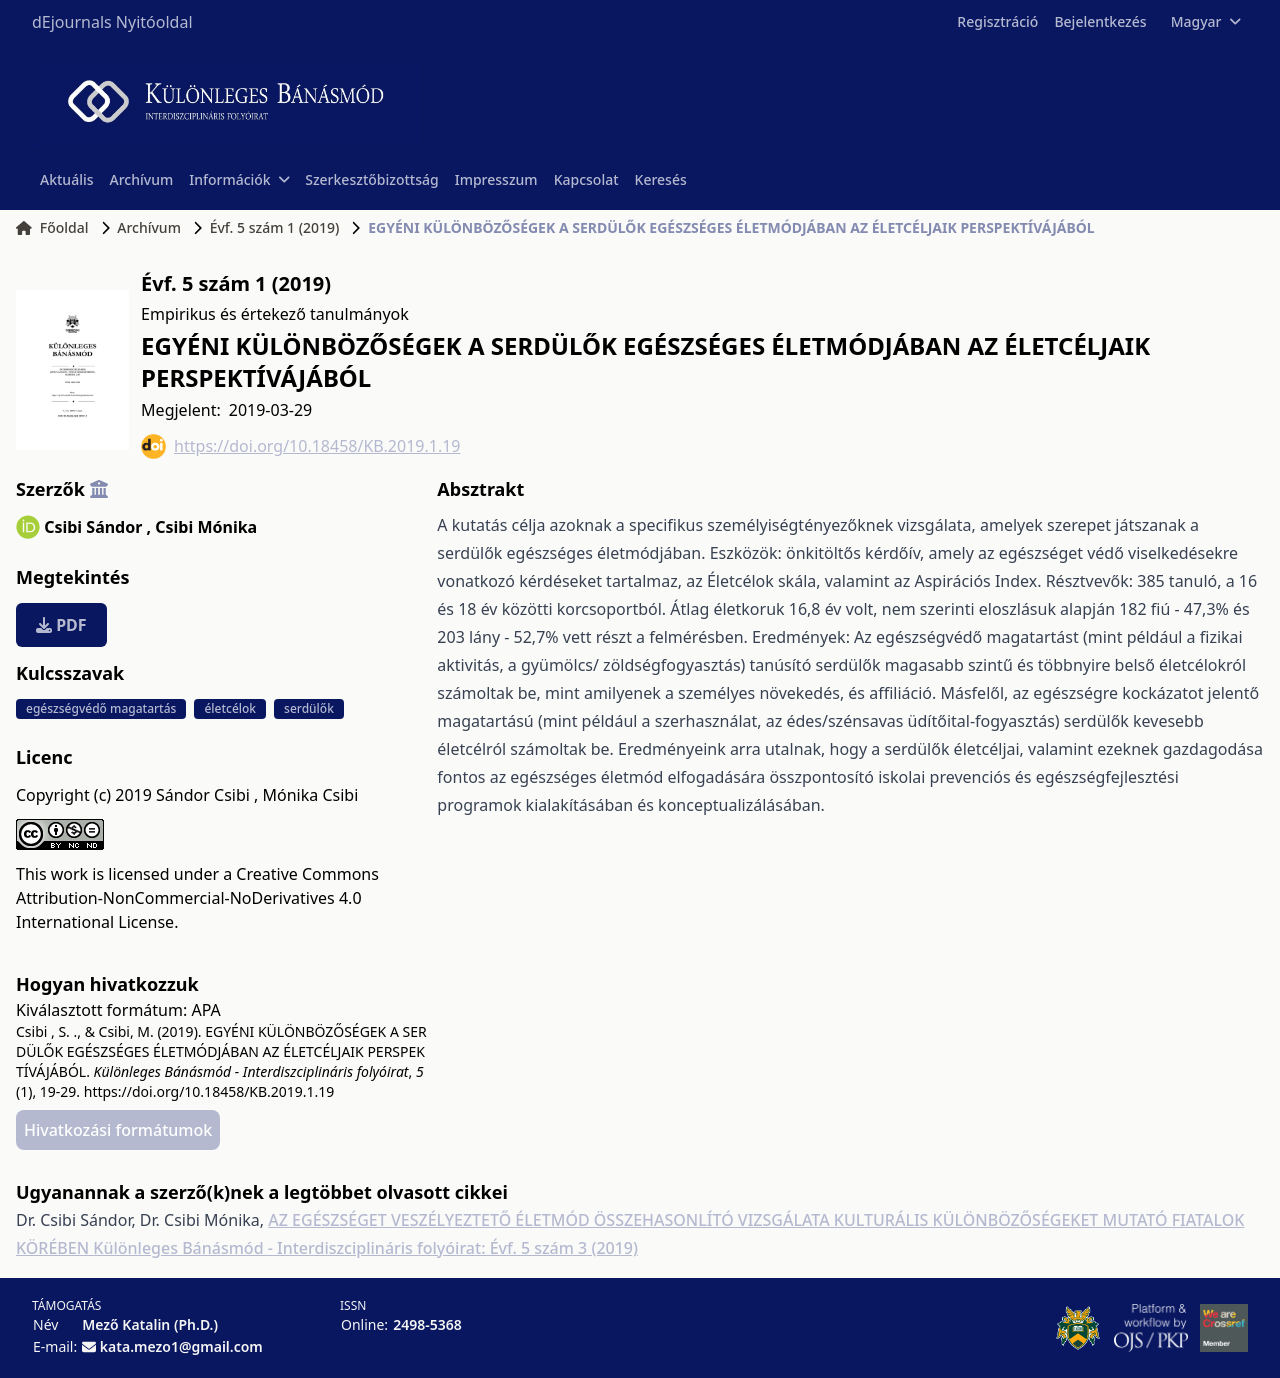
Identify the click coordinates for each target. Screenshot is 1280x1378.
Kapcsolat (586, 179)
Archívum (142, 179)
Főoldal (52, 227)
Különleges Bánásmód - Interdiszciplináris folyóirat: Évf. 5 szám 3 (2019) (365, 1248)
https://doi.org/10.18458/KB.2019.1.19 (300, 446)
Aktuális (67, 179)
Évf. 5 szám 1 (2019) (275, 227)
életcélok (230, 708)
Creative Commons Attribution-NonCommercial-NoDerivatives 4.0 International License (197, 898)
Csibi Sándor (97, 527)
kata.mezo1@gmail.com (181, 1346)
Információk (239, 179)
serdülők (309, 708)
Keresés (661, 179)
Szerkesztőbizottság (372, 179)
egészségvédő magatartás (101, 708)
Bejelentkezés (1100, 21)
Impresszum (496, 179)
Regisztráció (997, 21)
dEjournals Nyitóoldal (112, 22)
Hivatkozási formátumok (118, 1130)
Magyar (1205, 21)
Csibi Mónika (206, 527)
